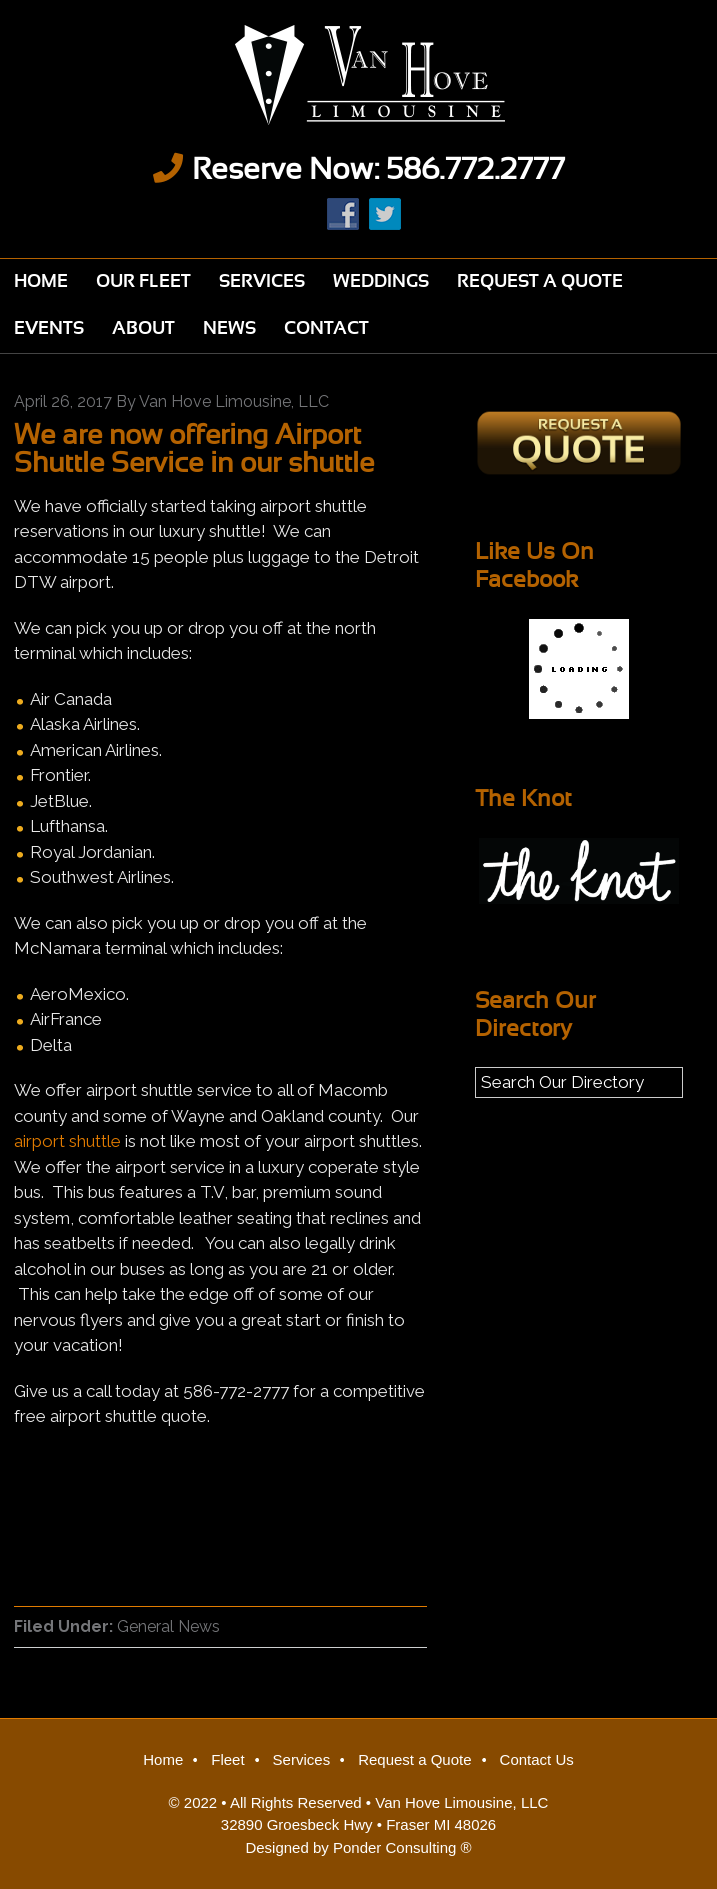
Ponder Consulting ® (402, 1847)
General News (168, 1626)
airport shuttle (69, 1141)
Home (163, 1759)
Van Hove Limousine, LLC (461, 1802)
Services (302, 1759)
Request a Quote (414, 1759)
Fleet (227, 1759)
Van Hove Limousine (358, 75)
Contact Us (537, 1759)
